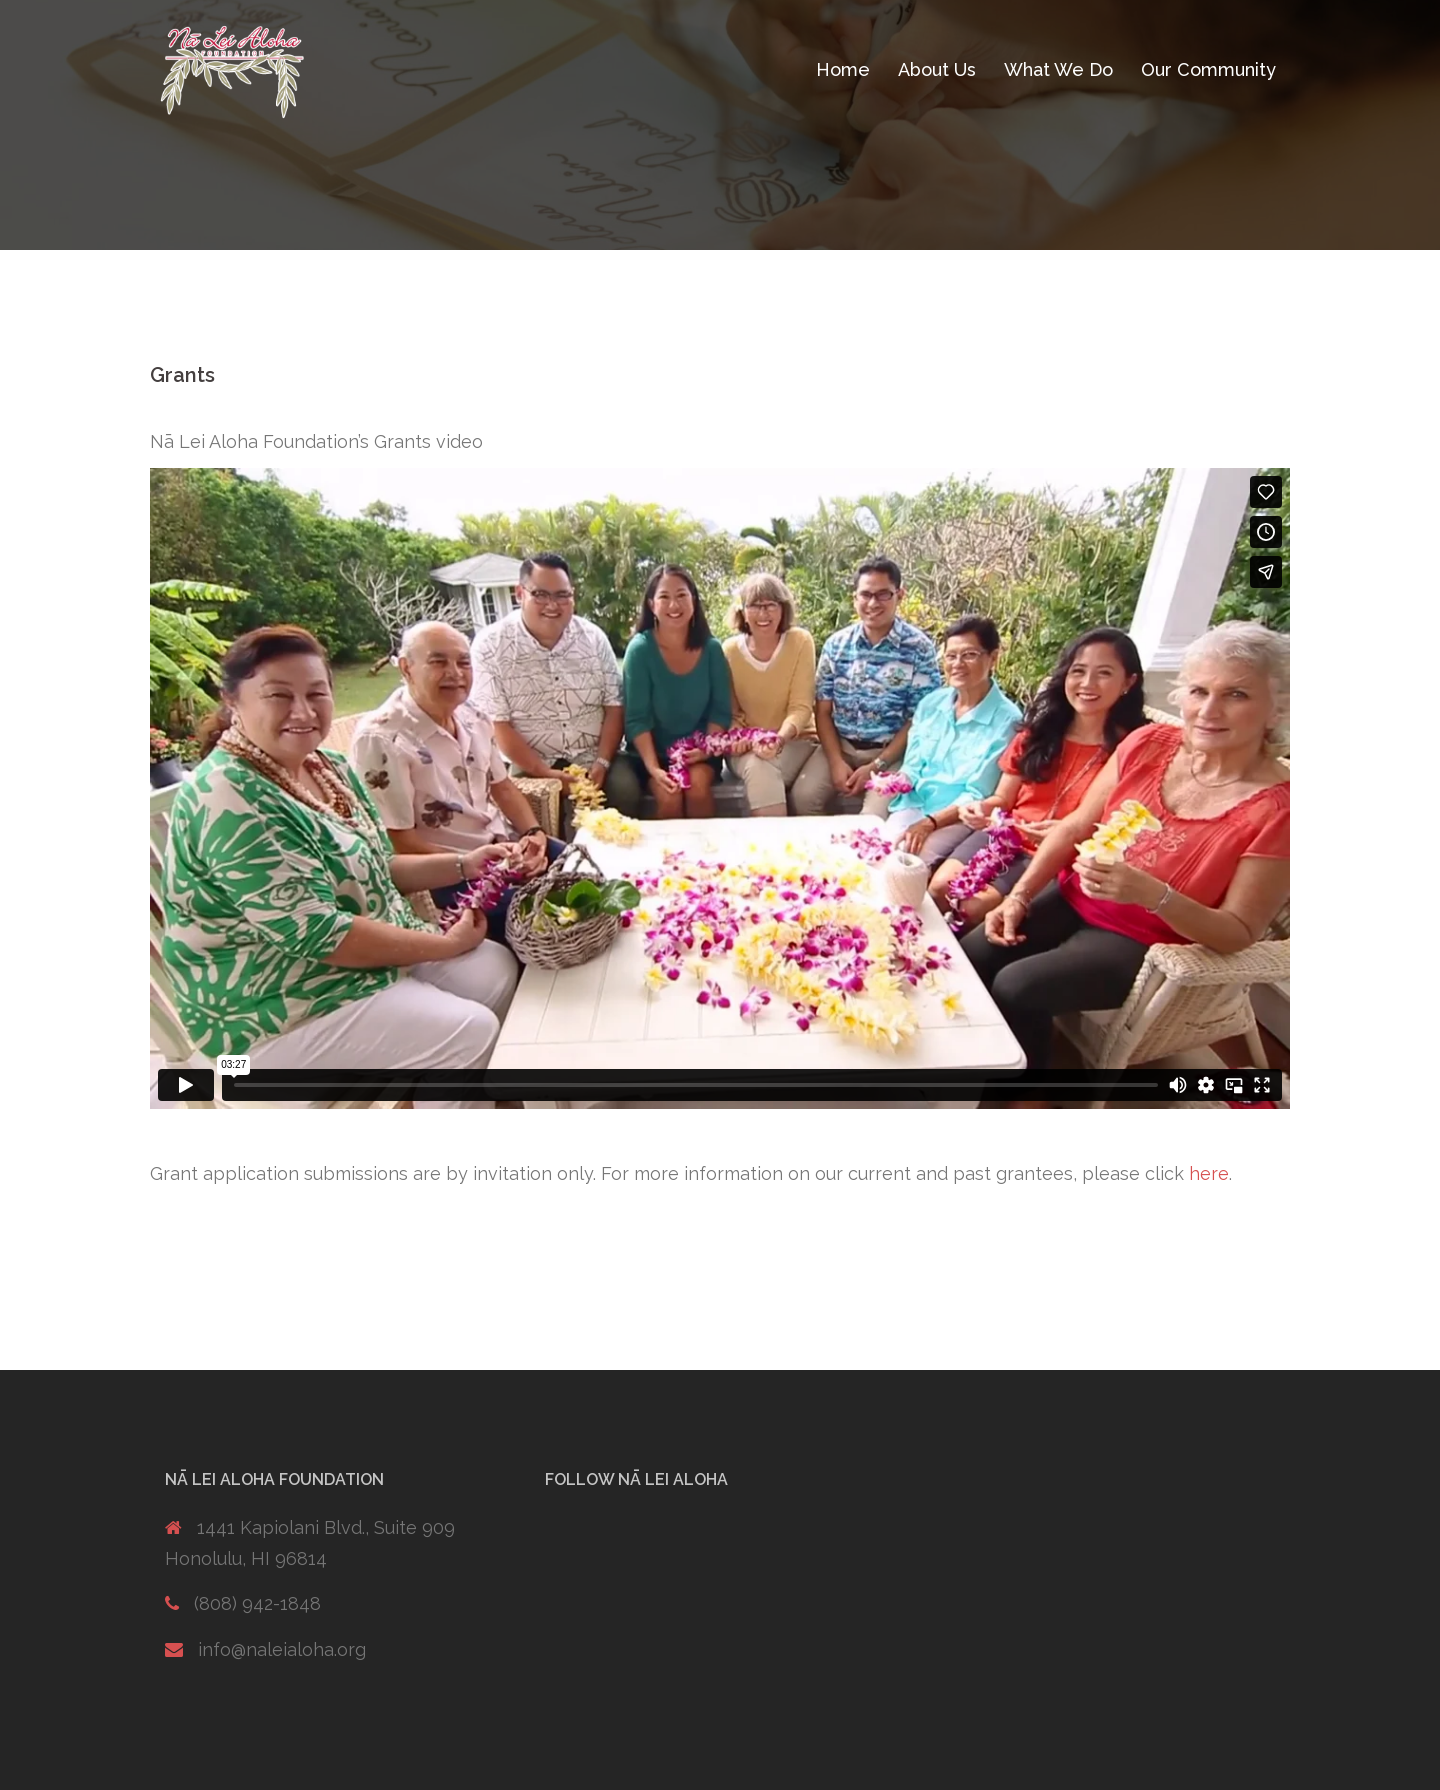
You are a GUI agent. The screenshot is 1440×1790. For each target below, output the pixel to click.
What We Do (1058, 69)
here (1209, 1173)
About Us (937, 69)
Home (843, 69)
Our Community (1208, 69)
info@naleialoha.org (282, 1649)
